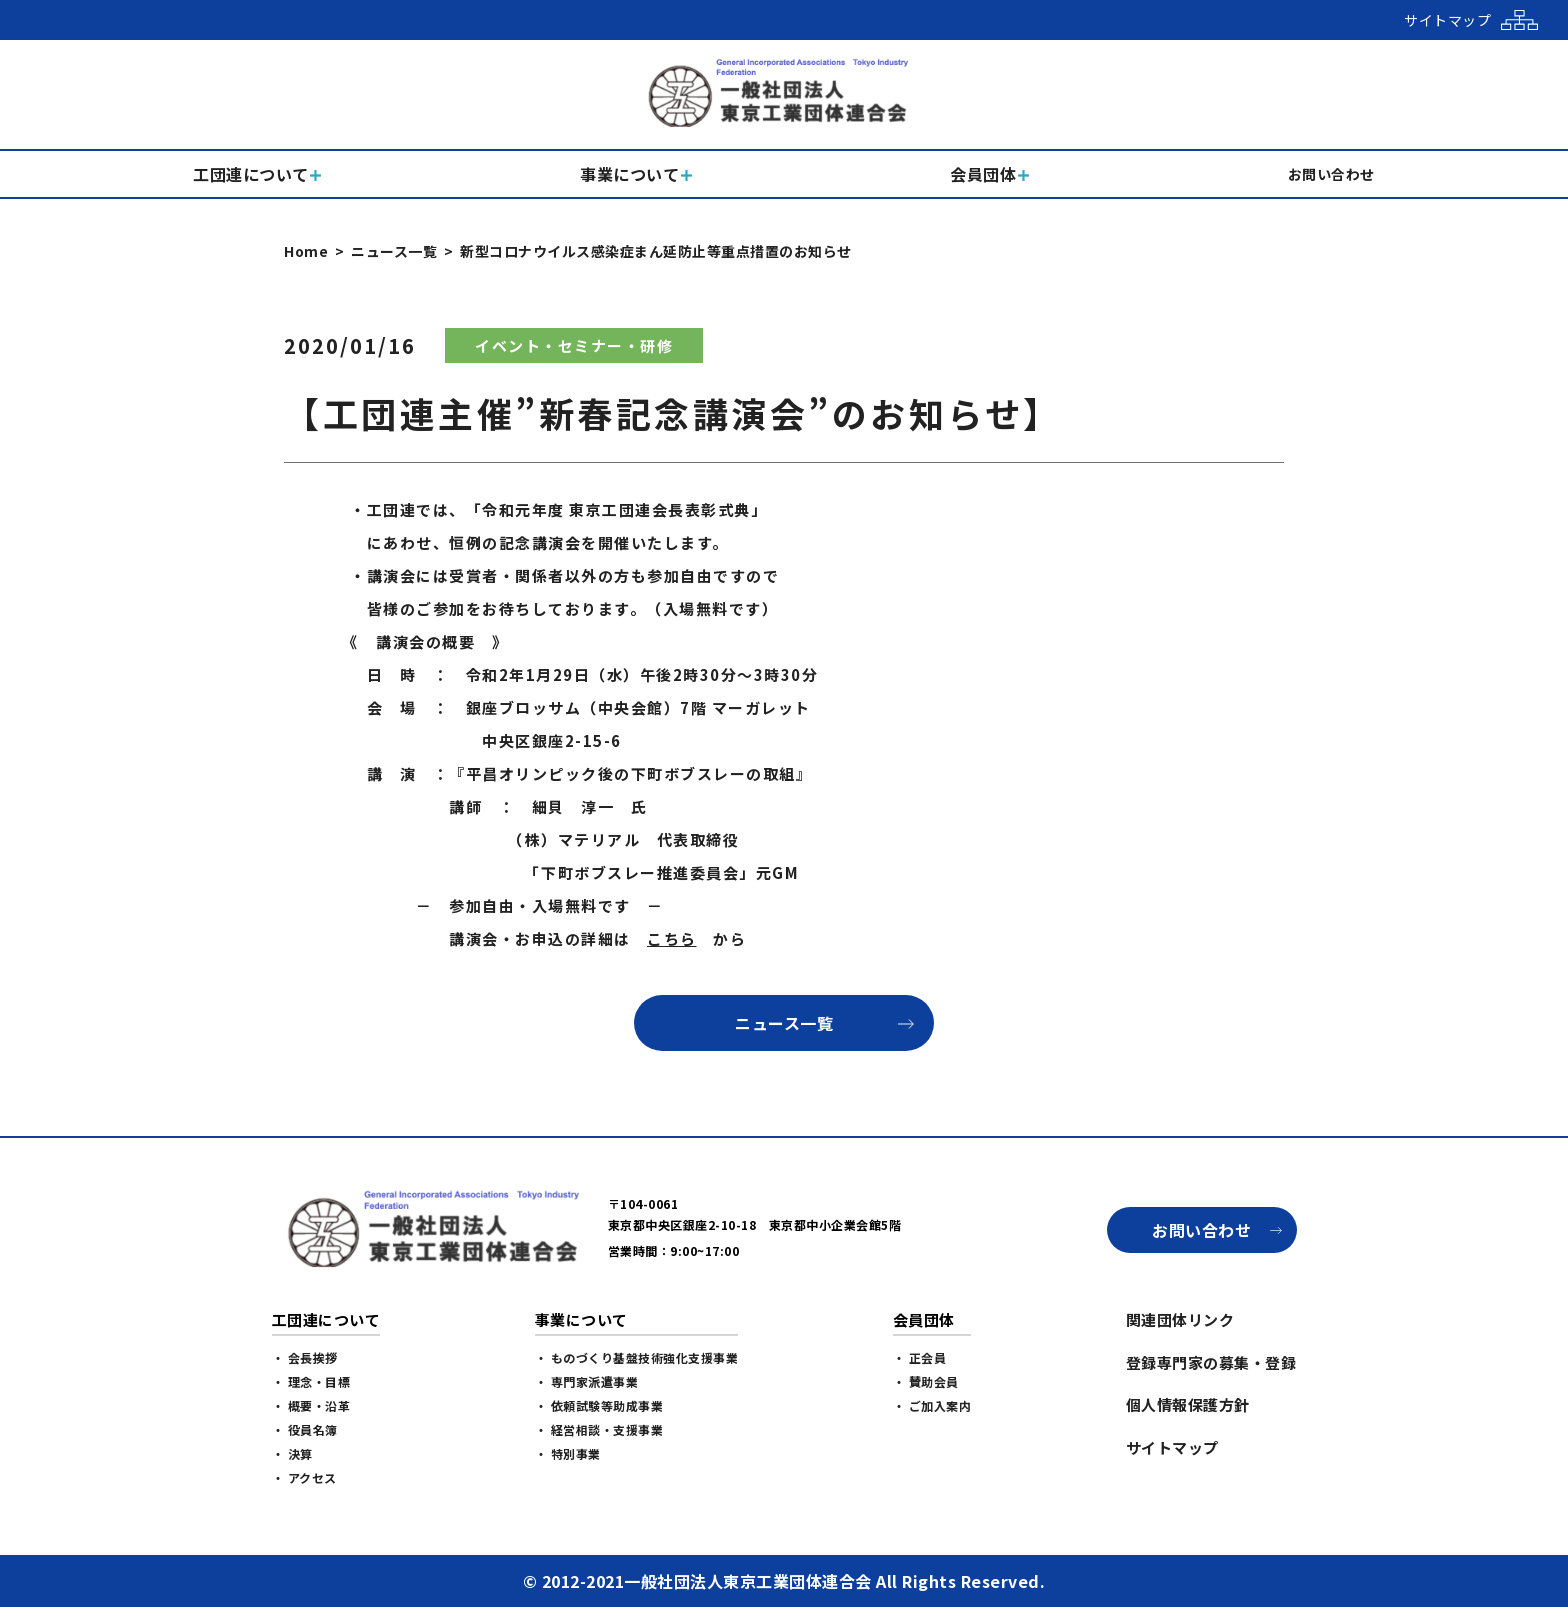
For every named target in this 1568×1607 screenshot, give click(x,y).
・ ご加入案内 (932, 1405)
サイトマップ (1172, 1447)
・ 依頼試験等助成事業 (599, 1405)
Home (306, 251)
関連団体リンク (1180, 1319)
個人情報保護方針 (1188, 1404)
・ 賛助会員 (926, 1381)
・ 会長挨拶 (305, 1357)
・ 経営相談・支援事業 (599, 1429)
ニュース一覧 (394, 251)
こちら (672, 938)
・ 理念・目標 (311, 1381)
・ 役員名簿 (305, 1429)
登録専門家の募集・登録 (1211, 1362)
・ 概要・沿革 (311, 1405)
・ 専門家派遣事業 (587, 1381)
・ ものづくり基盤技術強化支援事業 (637, 1357)
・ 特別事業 (568, 1453)
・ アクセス (304, 1477)
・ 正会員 (920, 1357)
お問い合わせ (1201, 1230)
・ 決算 (292, 1453)
